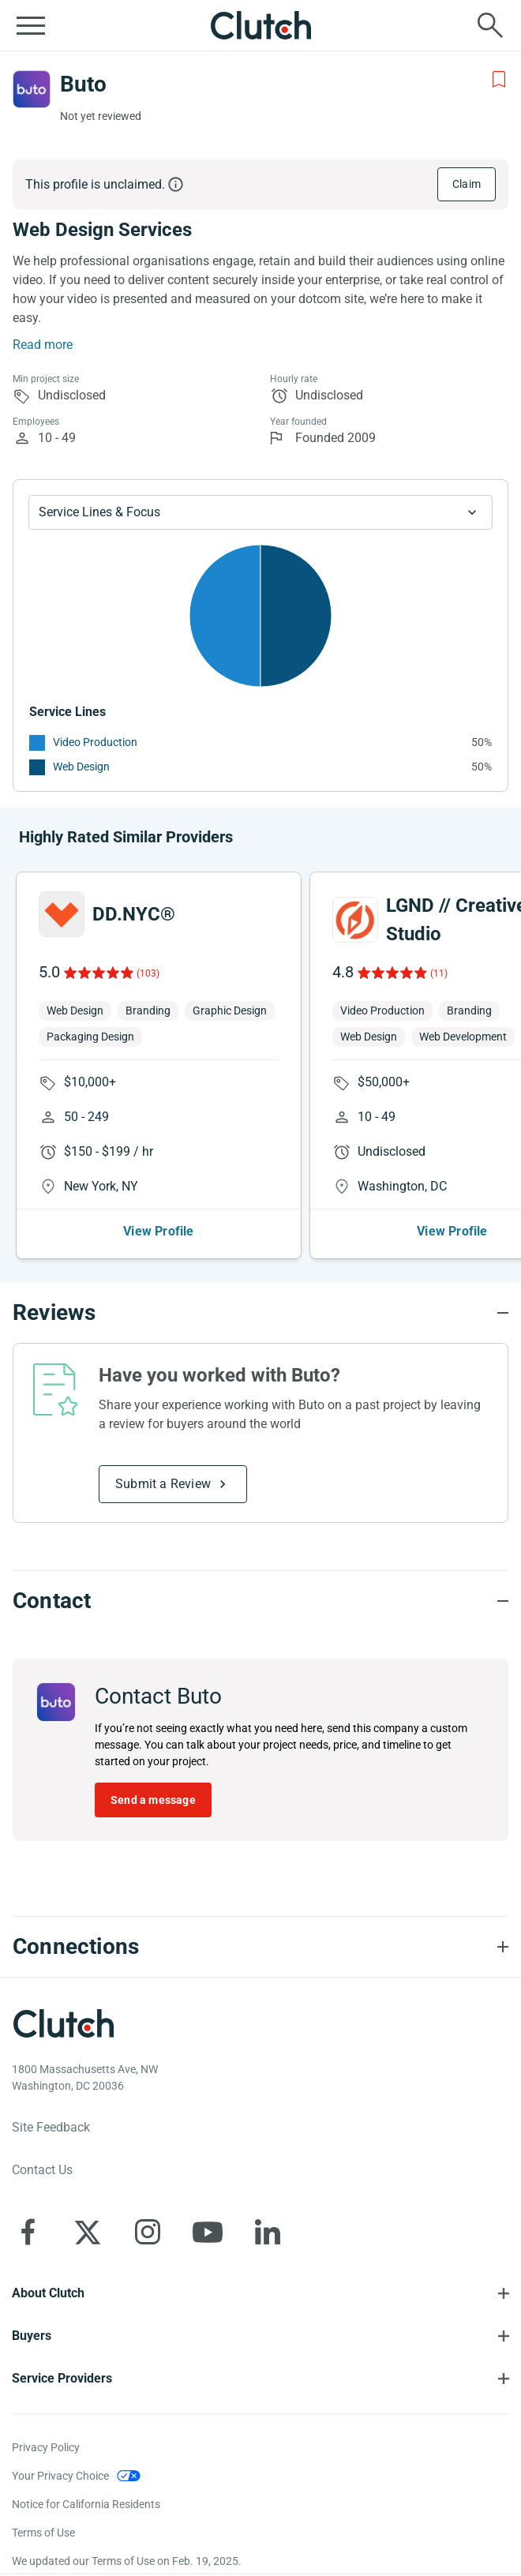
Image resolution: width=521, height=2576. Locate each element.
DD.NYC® (133, 914)
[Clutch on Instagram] (147, 2232)
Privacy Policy (46, 2447)
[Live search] (490, 25)
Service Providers (62, 2378)
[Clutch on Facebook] (27, 2232)
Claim (466, 184)
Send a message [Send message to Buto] (153, 1800)
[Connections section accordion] (260, 1947)
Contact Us (42, 2169)
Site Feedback (51, 2127)
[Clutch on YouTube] (207, 2232)
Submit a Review (163, 1483)
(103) (148, 973)
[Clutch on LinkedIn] (267, 2232)
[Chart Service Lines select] (260, 512)
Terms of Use (43, 2532)
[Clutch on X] (87, 2232)
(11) (439, 973)
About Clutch (48, 2292)
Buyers (31, 2335)
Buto (83, 84)
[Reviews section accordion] (260, 1313)
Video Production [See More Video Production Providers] (95, 742)
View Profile (158, 1231)
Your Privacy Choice (60, 2475)
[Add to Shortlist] (498, 79)
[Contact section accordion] (260, 1601)
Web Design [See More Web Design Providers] (81, 766)
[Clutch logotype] (63, 2023)
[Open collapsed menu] (31, 25)
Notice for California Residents (86, 2504)
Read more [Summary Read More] (43, 344)
